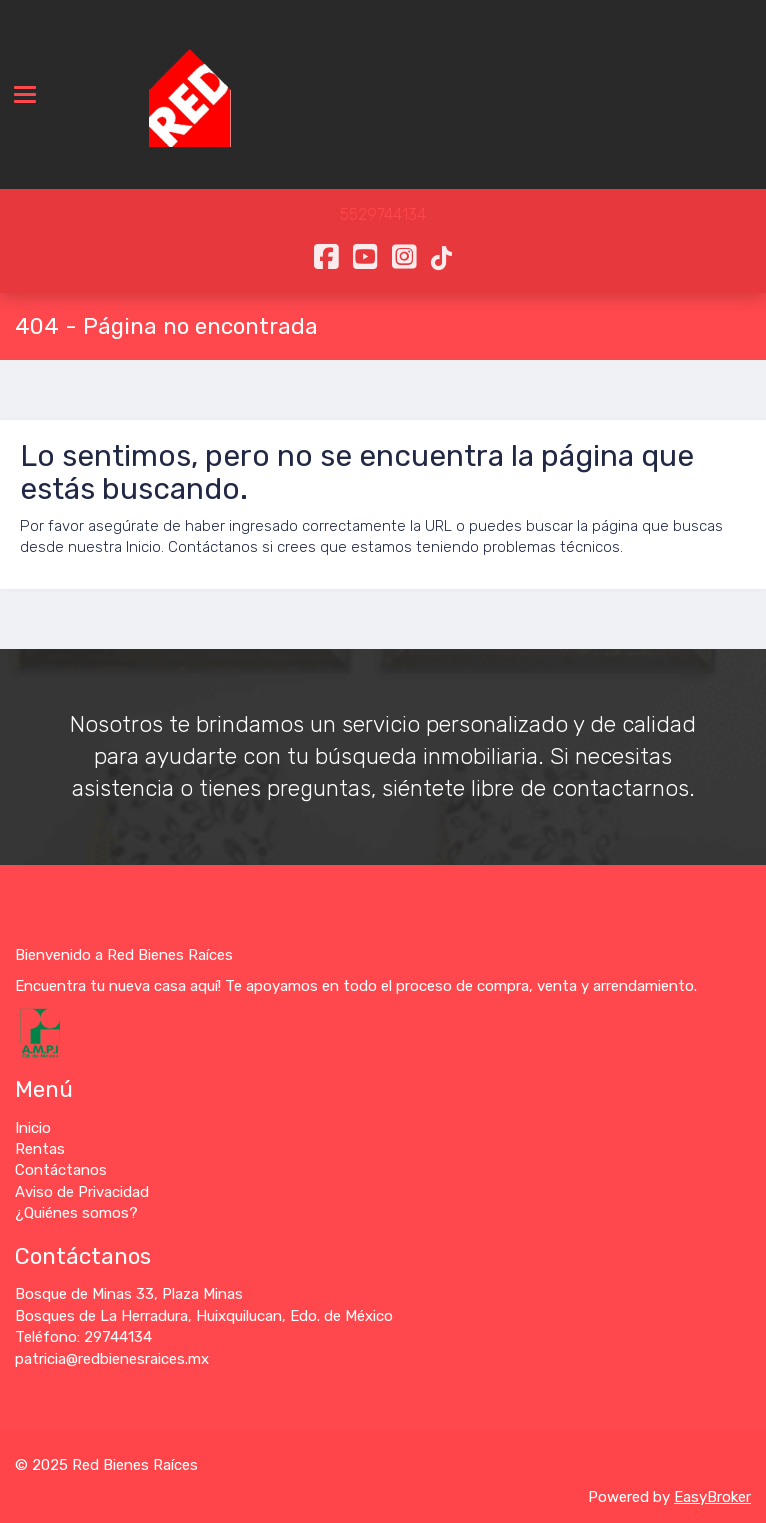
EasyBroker (712, 1497)
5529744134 (383, 214)
